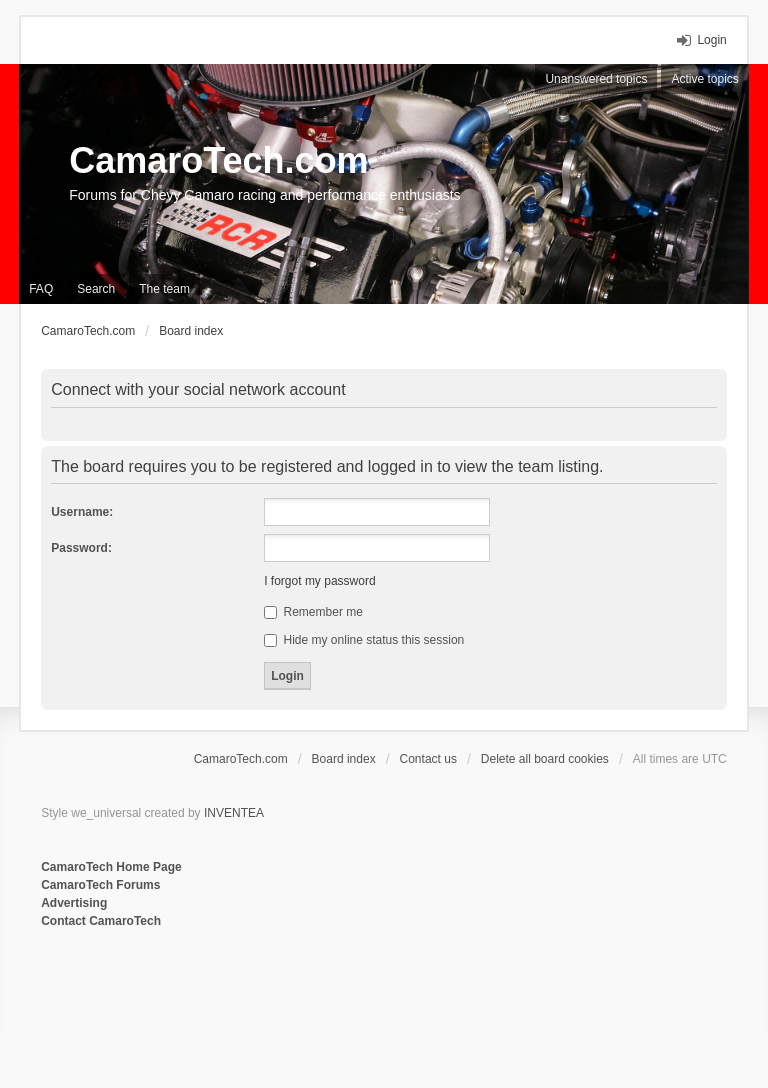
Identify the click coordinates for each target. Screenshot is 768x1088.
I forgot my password (319, 581)
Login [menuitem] (711, 40)
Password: (81, 548)
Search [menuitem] (96, 289)
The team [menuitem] (164, 289)
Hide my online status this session (364, 640)
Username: (82, 512)
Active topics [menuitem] (704, 79)
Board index (344, 759)
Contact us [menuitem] (428, 759)
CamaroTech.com (218, 160)
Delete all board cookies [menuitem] (545, 759)
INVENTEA (234, 813)
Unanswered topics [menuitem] (596, 79)
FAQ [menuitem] (41, 289)
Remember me (313, 612)
